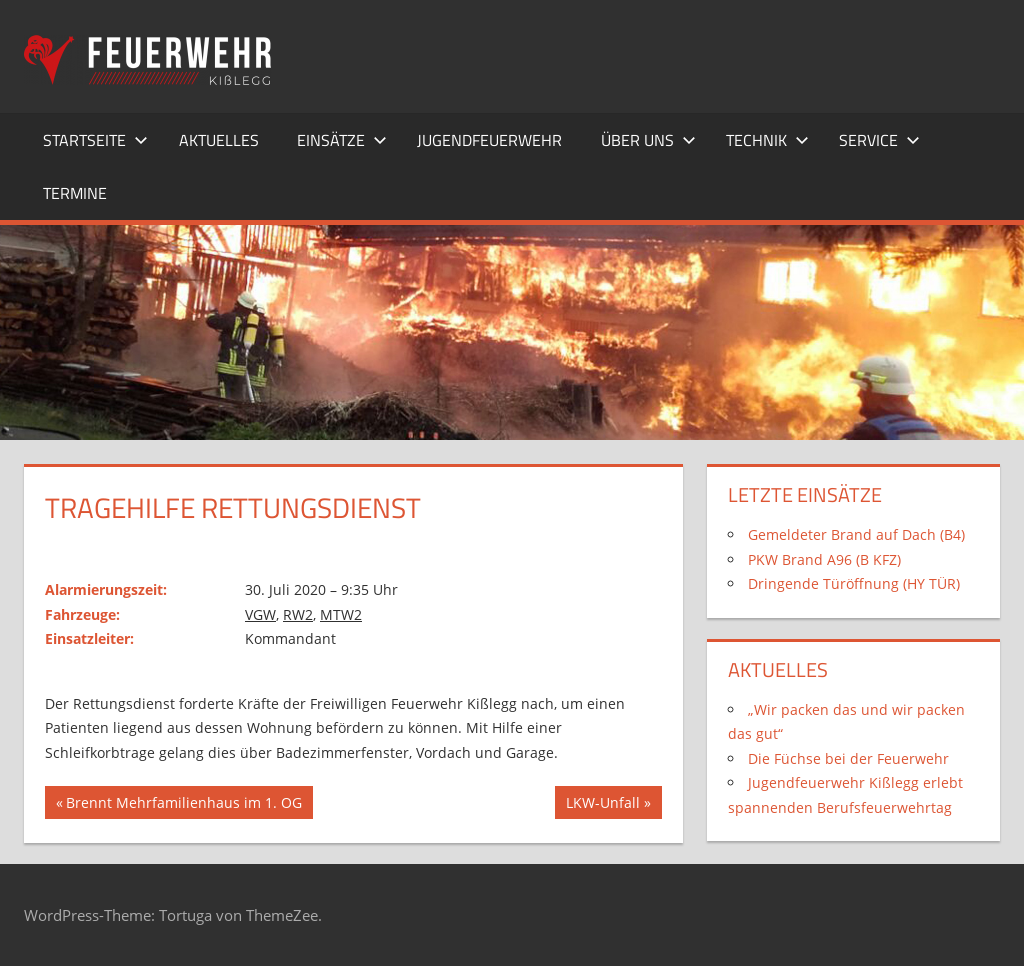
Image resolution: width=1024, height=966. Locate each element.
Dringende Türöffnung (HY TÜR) (854, 583)
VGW (260, 614)
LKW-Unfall (602, 805)
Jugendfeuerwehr (489, 140)
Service (879, 140)
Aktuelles (219, 140)
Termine (75, 193)
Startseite (95, 140)
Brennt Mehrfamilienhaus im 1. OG (183, 805)
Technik (767, 140)
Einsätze (342, 140)
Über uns (648, 140)
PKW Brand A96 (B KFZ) (824, 559)
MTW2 (341, 614)
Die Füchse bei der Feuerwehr (848, 758)
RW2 (298, 614)
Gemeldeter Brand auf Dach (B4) (856, 534)
